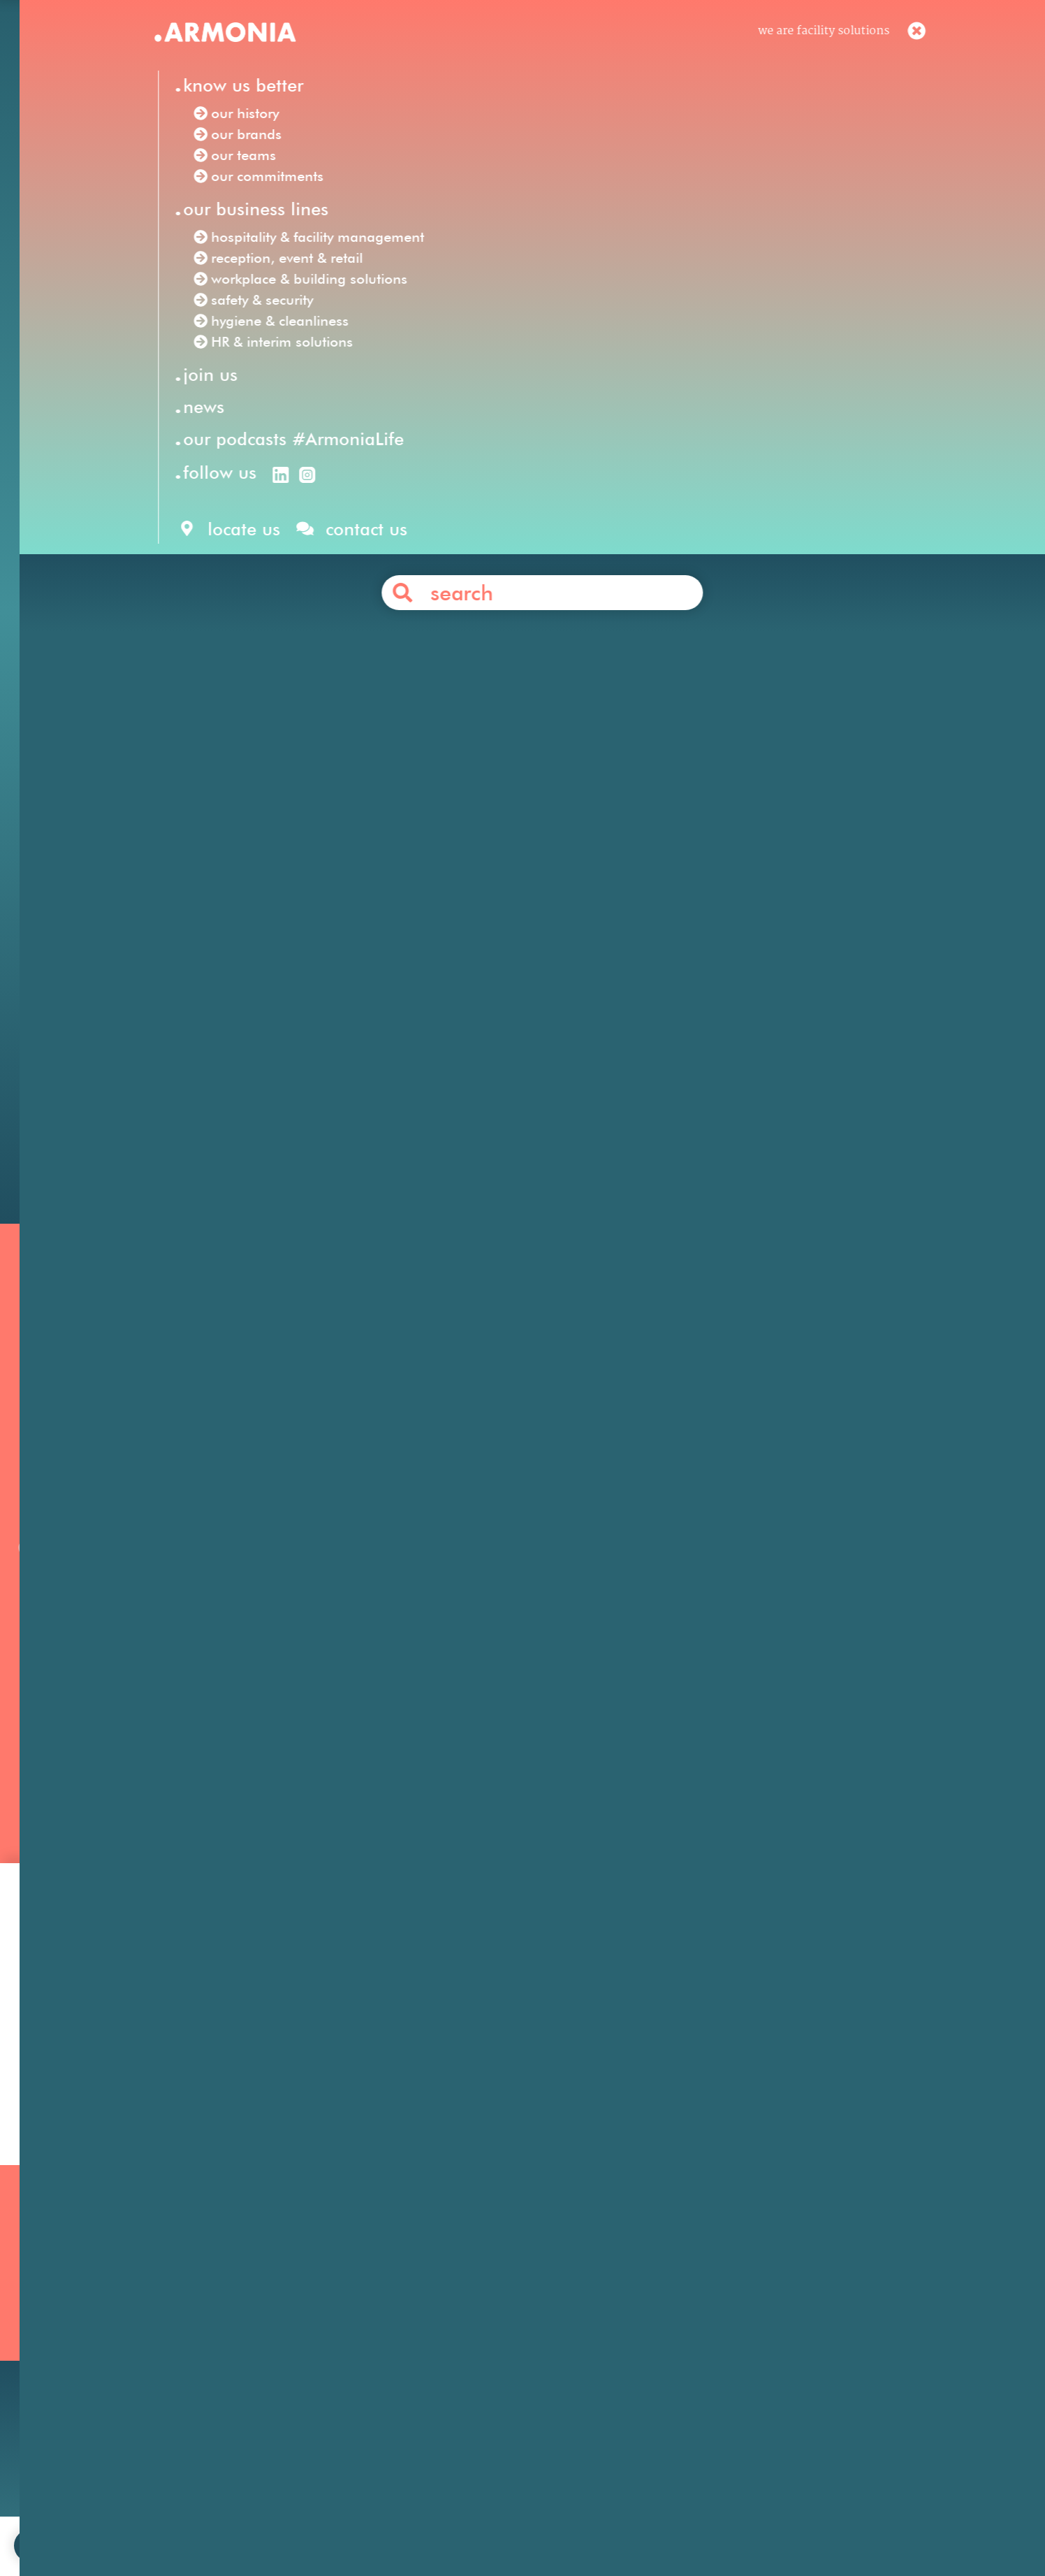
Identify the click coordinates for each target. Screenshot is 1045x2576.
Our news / (211, 336)
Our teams (163, 2345)
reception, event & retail (727, 561)
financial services (242, 991)
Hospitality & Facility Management (496, 2288)
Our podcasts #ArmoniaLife (211, 2382)
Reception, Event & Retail (470, 2307)
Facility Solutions (323, 541)
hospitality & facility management (529, 561)
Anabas (485, 874)
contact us (421, 2523)
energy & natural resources (412, 1011)
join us (360, 2523)
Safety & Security (447, 2363)
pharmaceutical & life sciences (626, 991)
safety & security (365, 580)
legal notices (497, 2523)
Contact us (548, 1078)
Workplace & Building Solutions (487, 2382)
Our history (166, 2307)
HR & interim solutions (676, 580)
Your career (697, 2326)
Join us (684, 2288)
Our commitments (186, 2363)
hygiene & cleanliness (498, 580)
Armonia (231, 541)
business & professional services (413, 991)
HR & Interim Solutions (464, 2345)
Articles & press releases (732, 2382)
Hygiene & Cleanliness (461, 2326)
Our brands (165, 2326)
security (786, 659)
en (690, 40)
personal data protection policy (625, 2523)
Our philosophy (708, 2307)
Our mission (168, 2288)
